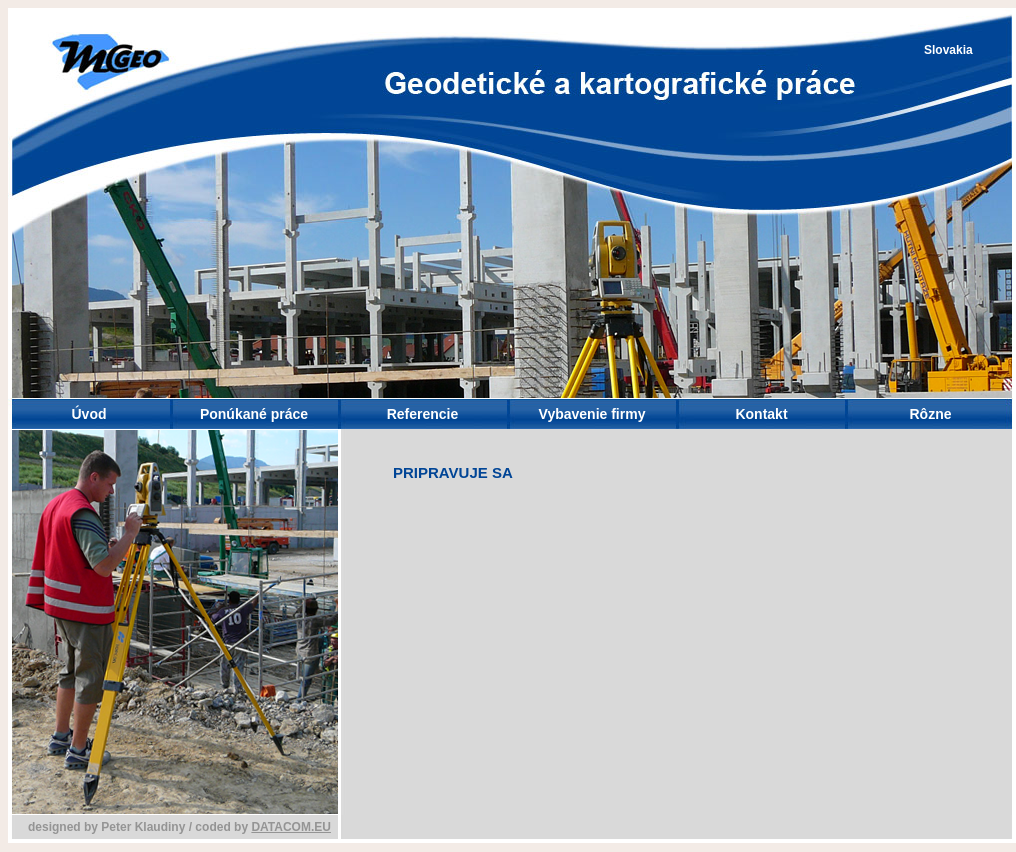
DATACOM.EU (291, 827)
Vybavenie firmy (592, 414)
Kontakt (761, 414)
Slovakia (948, 50)
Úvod (89, 414)
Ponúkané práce (254, 414)
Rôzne (931, 414)
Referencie (423, 414)
